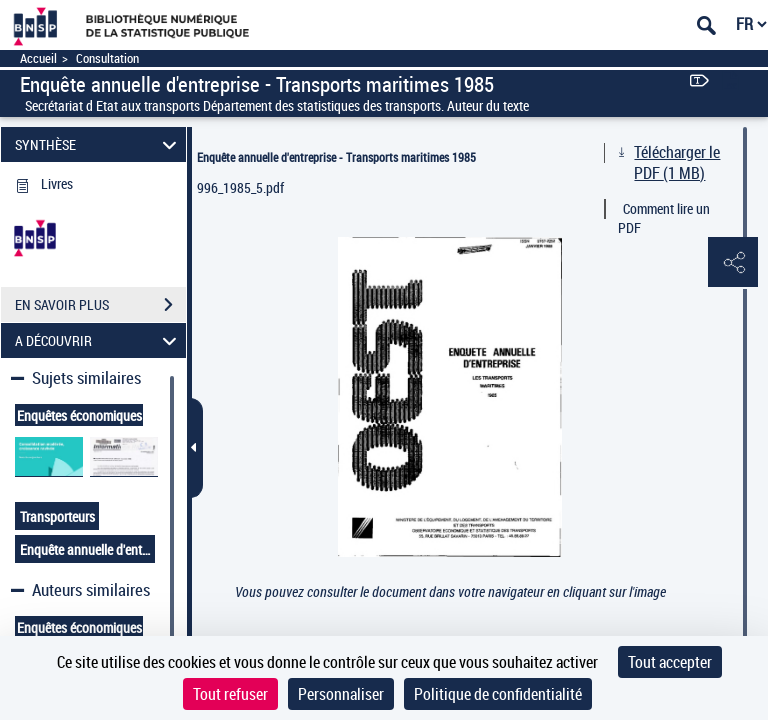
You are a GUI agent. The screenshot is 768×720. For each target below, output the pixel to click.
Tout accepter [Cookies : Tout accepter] (670, 662)
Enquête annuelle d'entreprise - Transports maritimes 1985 (336, 157)
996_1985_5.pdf (240, 187)
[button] (733, 263)
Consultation (107, 58)
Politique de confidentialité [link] (498, 694)
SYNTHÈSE (99, 144)
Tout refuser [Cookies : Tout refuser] (230, 694)
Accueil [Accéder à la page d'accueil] (38, 58)
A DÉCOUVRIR (99, 340)
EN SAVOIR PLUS (100, 305)
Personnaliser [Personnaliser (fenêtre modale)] (341, 694)
